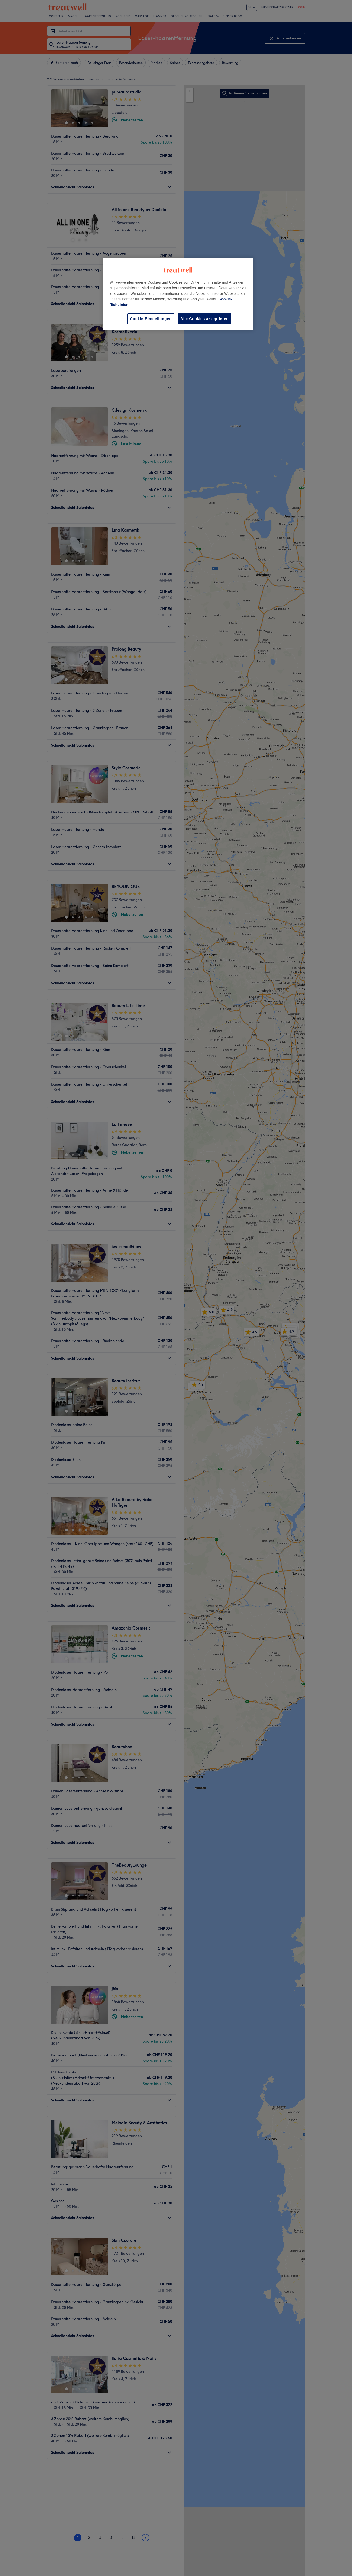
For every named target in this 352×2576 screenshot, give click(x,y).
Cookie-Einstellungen (151, 319)
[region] (178, 294)
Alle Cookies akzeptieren (205, 319)
